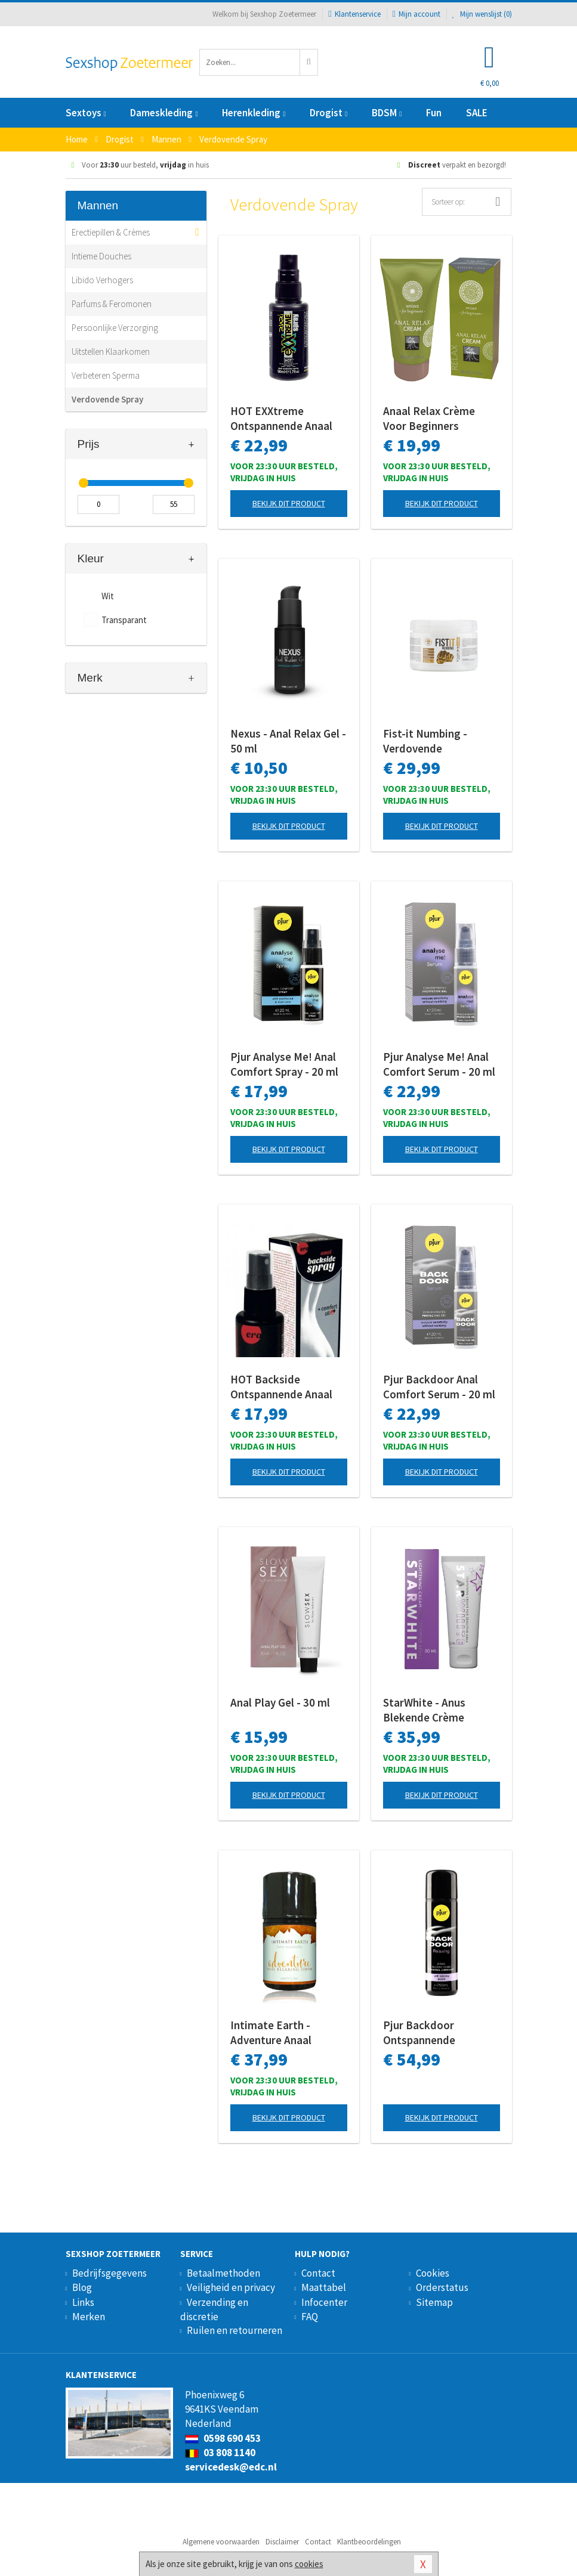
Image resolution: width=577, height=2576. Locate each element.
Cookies (432, 2273)
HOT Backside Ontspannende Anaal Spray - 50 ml (281, 1387)
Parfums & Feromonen (112, 303)
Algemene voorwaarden (221, 2542)
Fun (434, 112)
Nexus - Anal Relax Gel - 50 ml (288, 741)
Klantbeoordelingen (369, 2542)
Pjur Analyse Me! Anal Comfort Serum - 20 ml (439, 1064)
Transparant (124, 620)
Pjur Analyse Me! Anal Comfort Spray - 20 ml (284, 1064)
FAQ (309, 2316)
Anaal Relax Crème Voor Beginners (429, 418)
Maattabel (323, 2287)
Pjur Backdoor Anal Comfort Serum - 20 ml (439, 1386)
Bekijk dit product (288, 503)
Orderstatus (442, 2287)
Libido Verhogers (102, 280)
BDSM (387, 112)
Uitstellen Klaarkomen (111, 351)
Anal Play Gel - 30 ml (280, 1702)
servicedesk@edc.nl (231, 2466)
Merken (88, 2316)
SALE (476, 112)
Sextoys (86, 112)
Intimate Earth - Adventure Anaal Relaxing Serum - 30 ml (286, 2033)
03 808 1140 (220, 2452)
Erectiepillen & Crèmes (111, 232)
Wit (107, 596)
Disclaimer (282, 2542)
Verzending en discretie (214, 2309)
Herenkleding (253, 112)
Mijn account (416, 14)
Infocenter (324, 2302)
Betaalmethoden (223, 2273)
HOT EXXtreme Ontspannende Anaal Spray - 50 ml (281, 419)
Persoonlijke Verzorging (115, 327)
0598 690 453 (223, 2438)
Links (83, 2302)
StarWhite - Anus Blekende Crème (424, 1709)
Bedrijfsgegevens (109, 2273)
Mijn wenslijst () (482, 14)
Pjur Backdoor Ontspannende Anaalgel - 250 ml (425, 2033)
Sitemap (434, 2302)
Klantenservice (354, 14)
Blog (82, 2287)
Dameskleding (164, 112)
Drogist (328, 112)
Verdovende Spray (107, 399)
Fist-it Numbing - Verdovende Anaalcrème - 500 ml (433, 741)
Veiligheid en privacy (231, 2287)
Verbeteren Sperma (106, 375)
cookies (309, 2563)
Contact (318, 2273)
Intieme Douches (101, 256)
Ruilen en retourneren (234, 2330)
